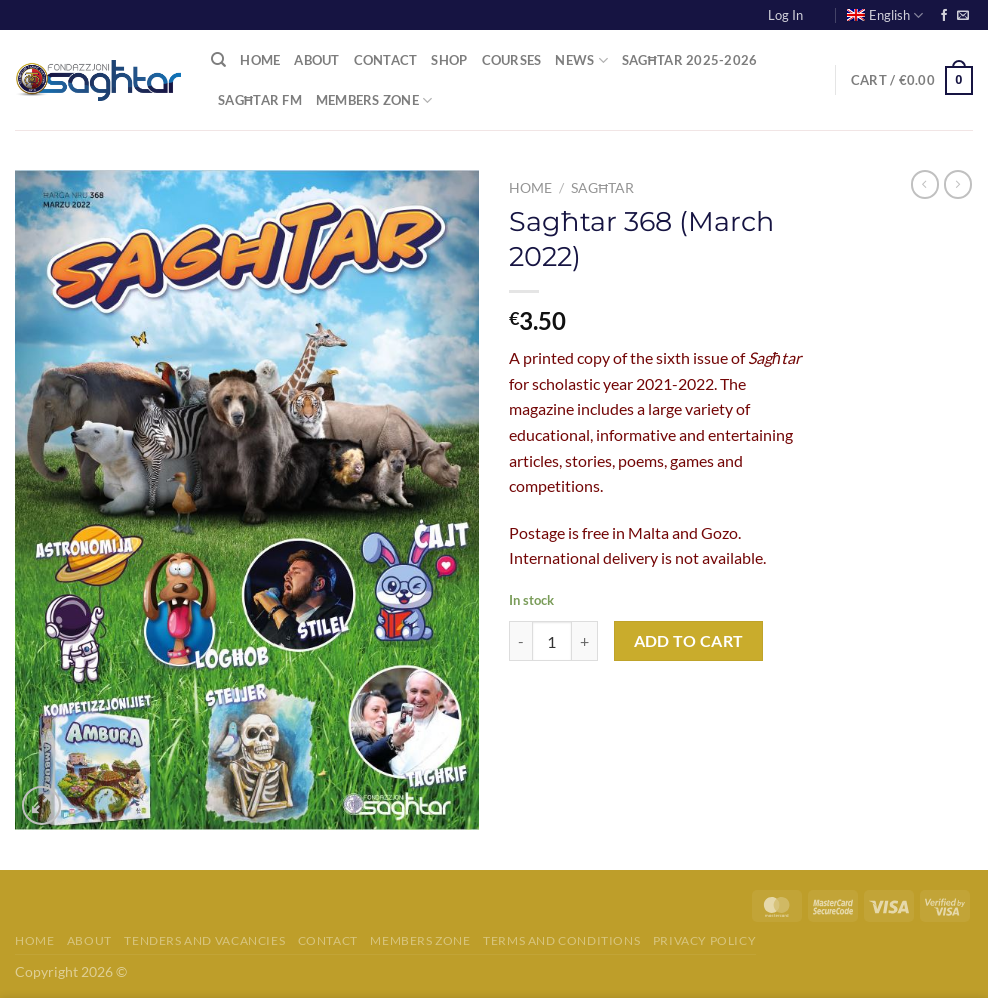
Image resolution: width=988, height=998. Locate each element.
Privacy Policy (705, 940)
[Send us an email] (963, 16)
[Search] (218, 60)
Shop (449, 60)
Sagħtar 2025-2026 (690, 60)
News (581, 60)
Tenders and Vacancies (204, 940)
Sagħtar (602, 188)
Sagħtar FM (260, 100)
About (316, 60)
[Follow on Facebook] (944, 16)
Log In (785, 15)
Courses (512, 60)
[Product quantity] (552, 641)
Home (260, 60)
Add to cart (689, 641)
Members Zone (374, 100)
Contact (386, 60)
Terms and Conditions (561, 940)
